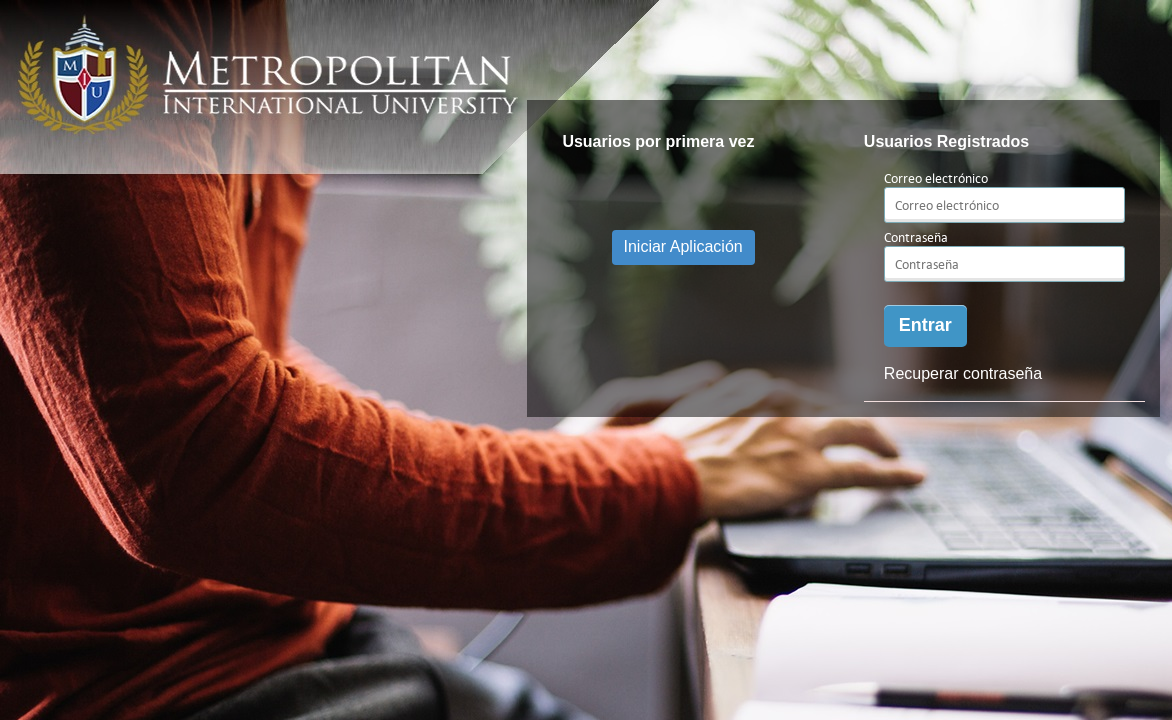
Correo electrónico (936, 178)
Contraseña (916, 237)
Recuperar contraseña (963, 373)
